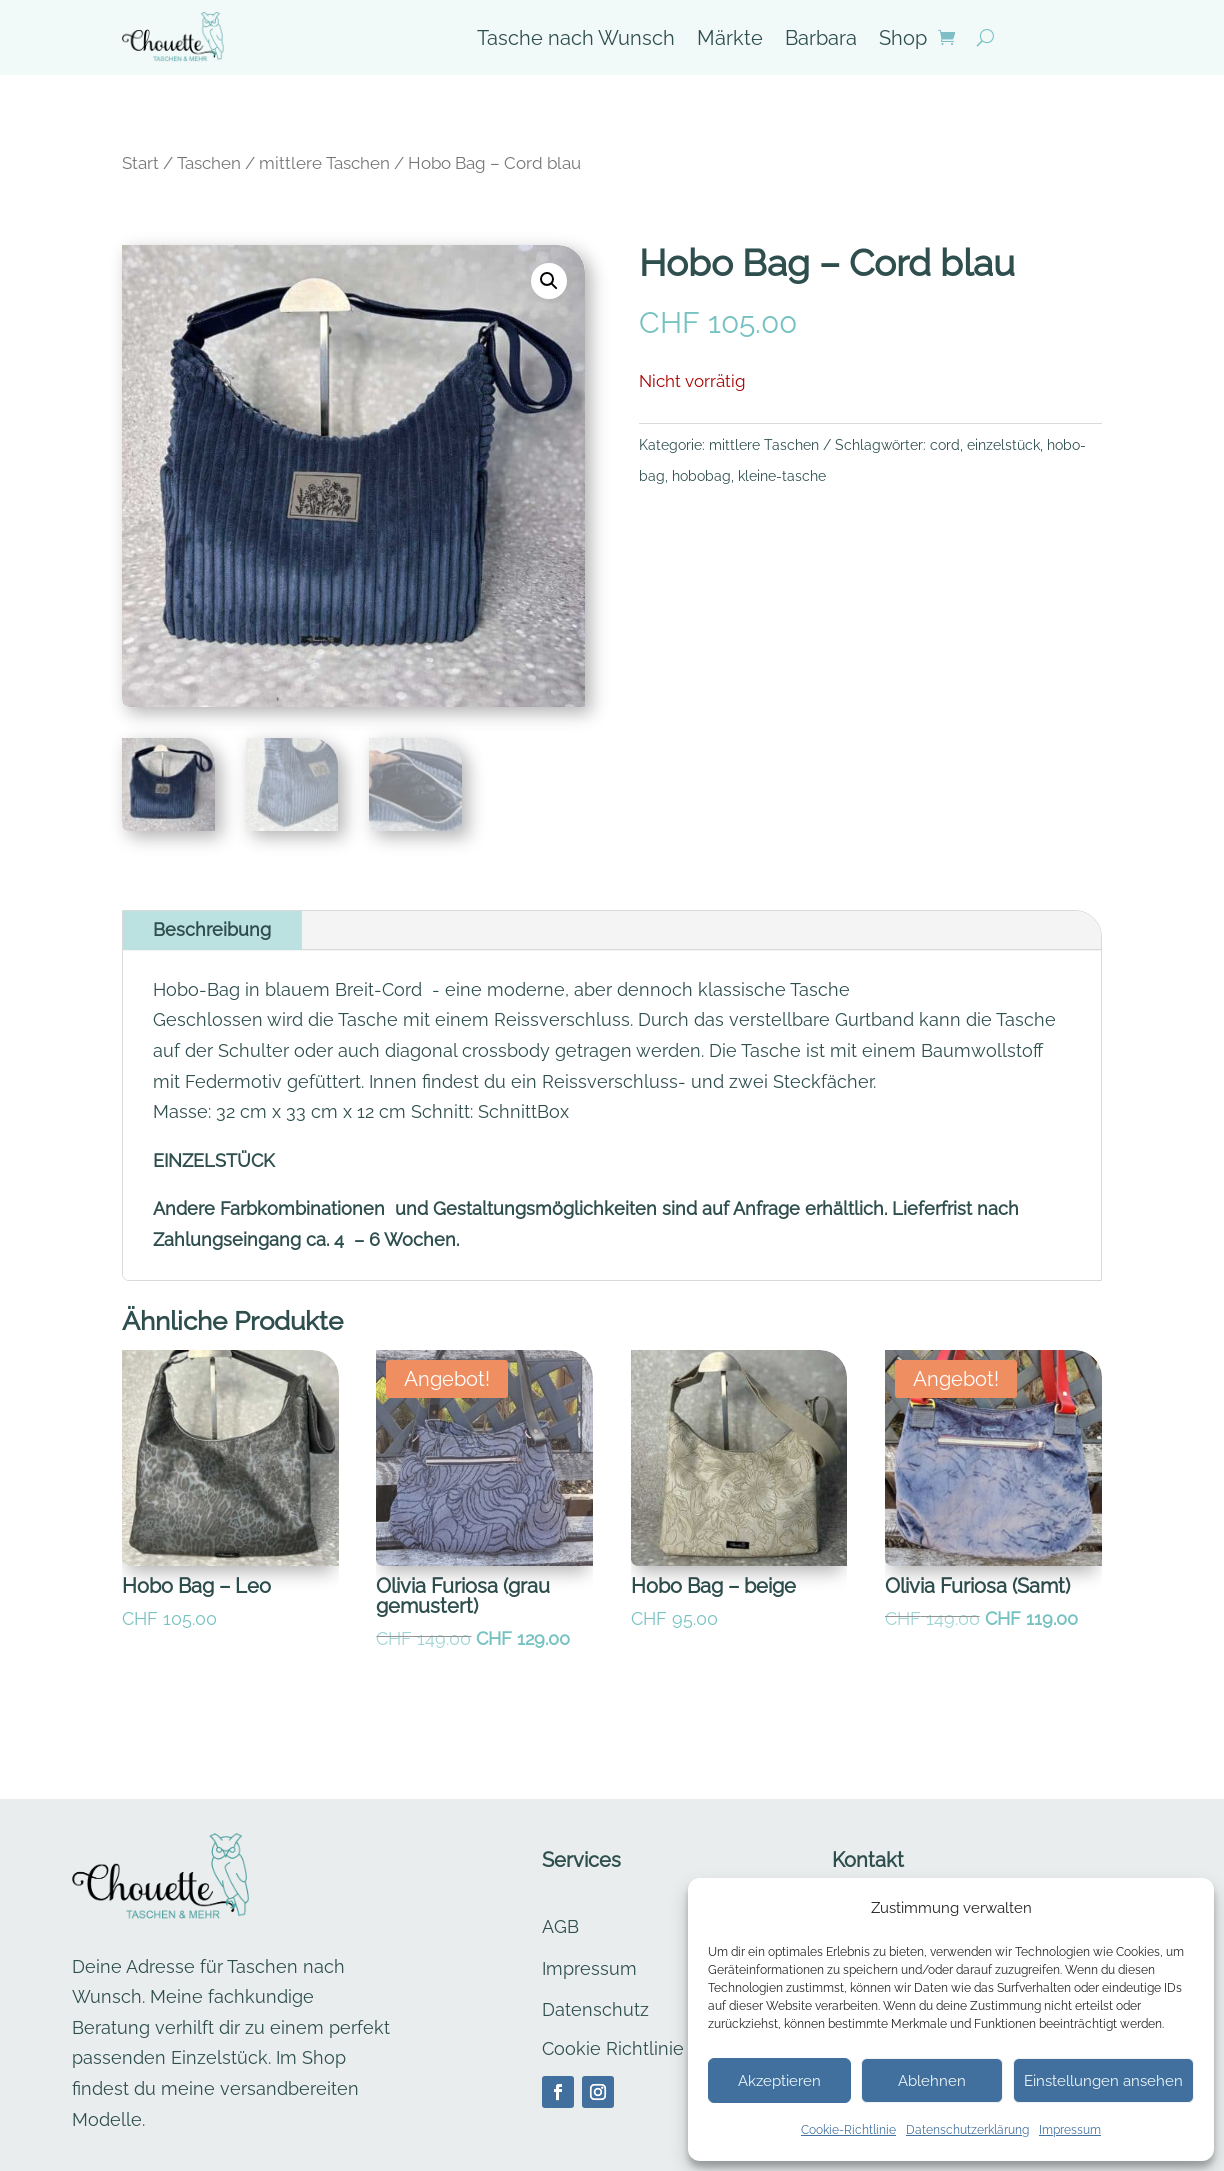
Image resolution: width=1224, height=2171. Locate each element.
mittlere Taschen (324, 163)
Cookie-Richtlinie (848, 2130)
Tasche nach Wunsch (576, 40)
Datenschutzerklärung (967, 2130)
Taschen (209, 163)
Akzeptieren (779, 2081)
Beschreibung (212, 929)
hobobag (701, 476)
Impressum (1070, 2130)
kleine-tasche (782, 476)
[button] (549, 281)
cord (945, 445)
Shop (903, 40)
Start (140, 163)
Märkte (730, 40)
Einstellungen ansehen (1103, 2081)
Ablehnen (932, 2081)
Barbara (821, 40)
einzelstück (1003, 445)
